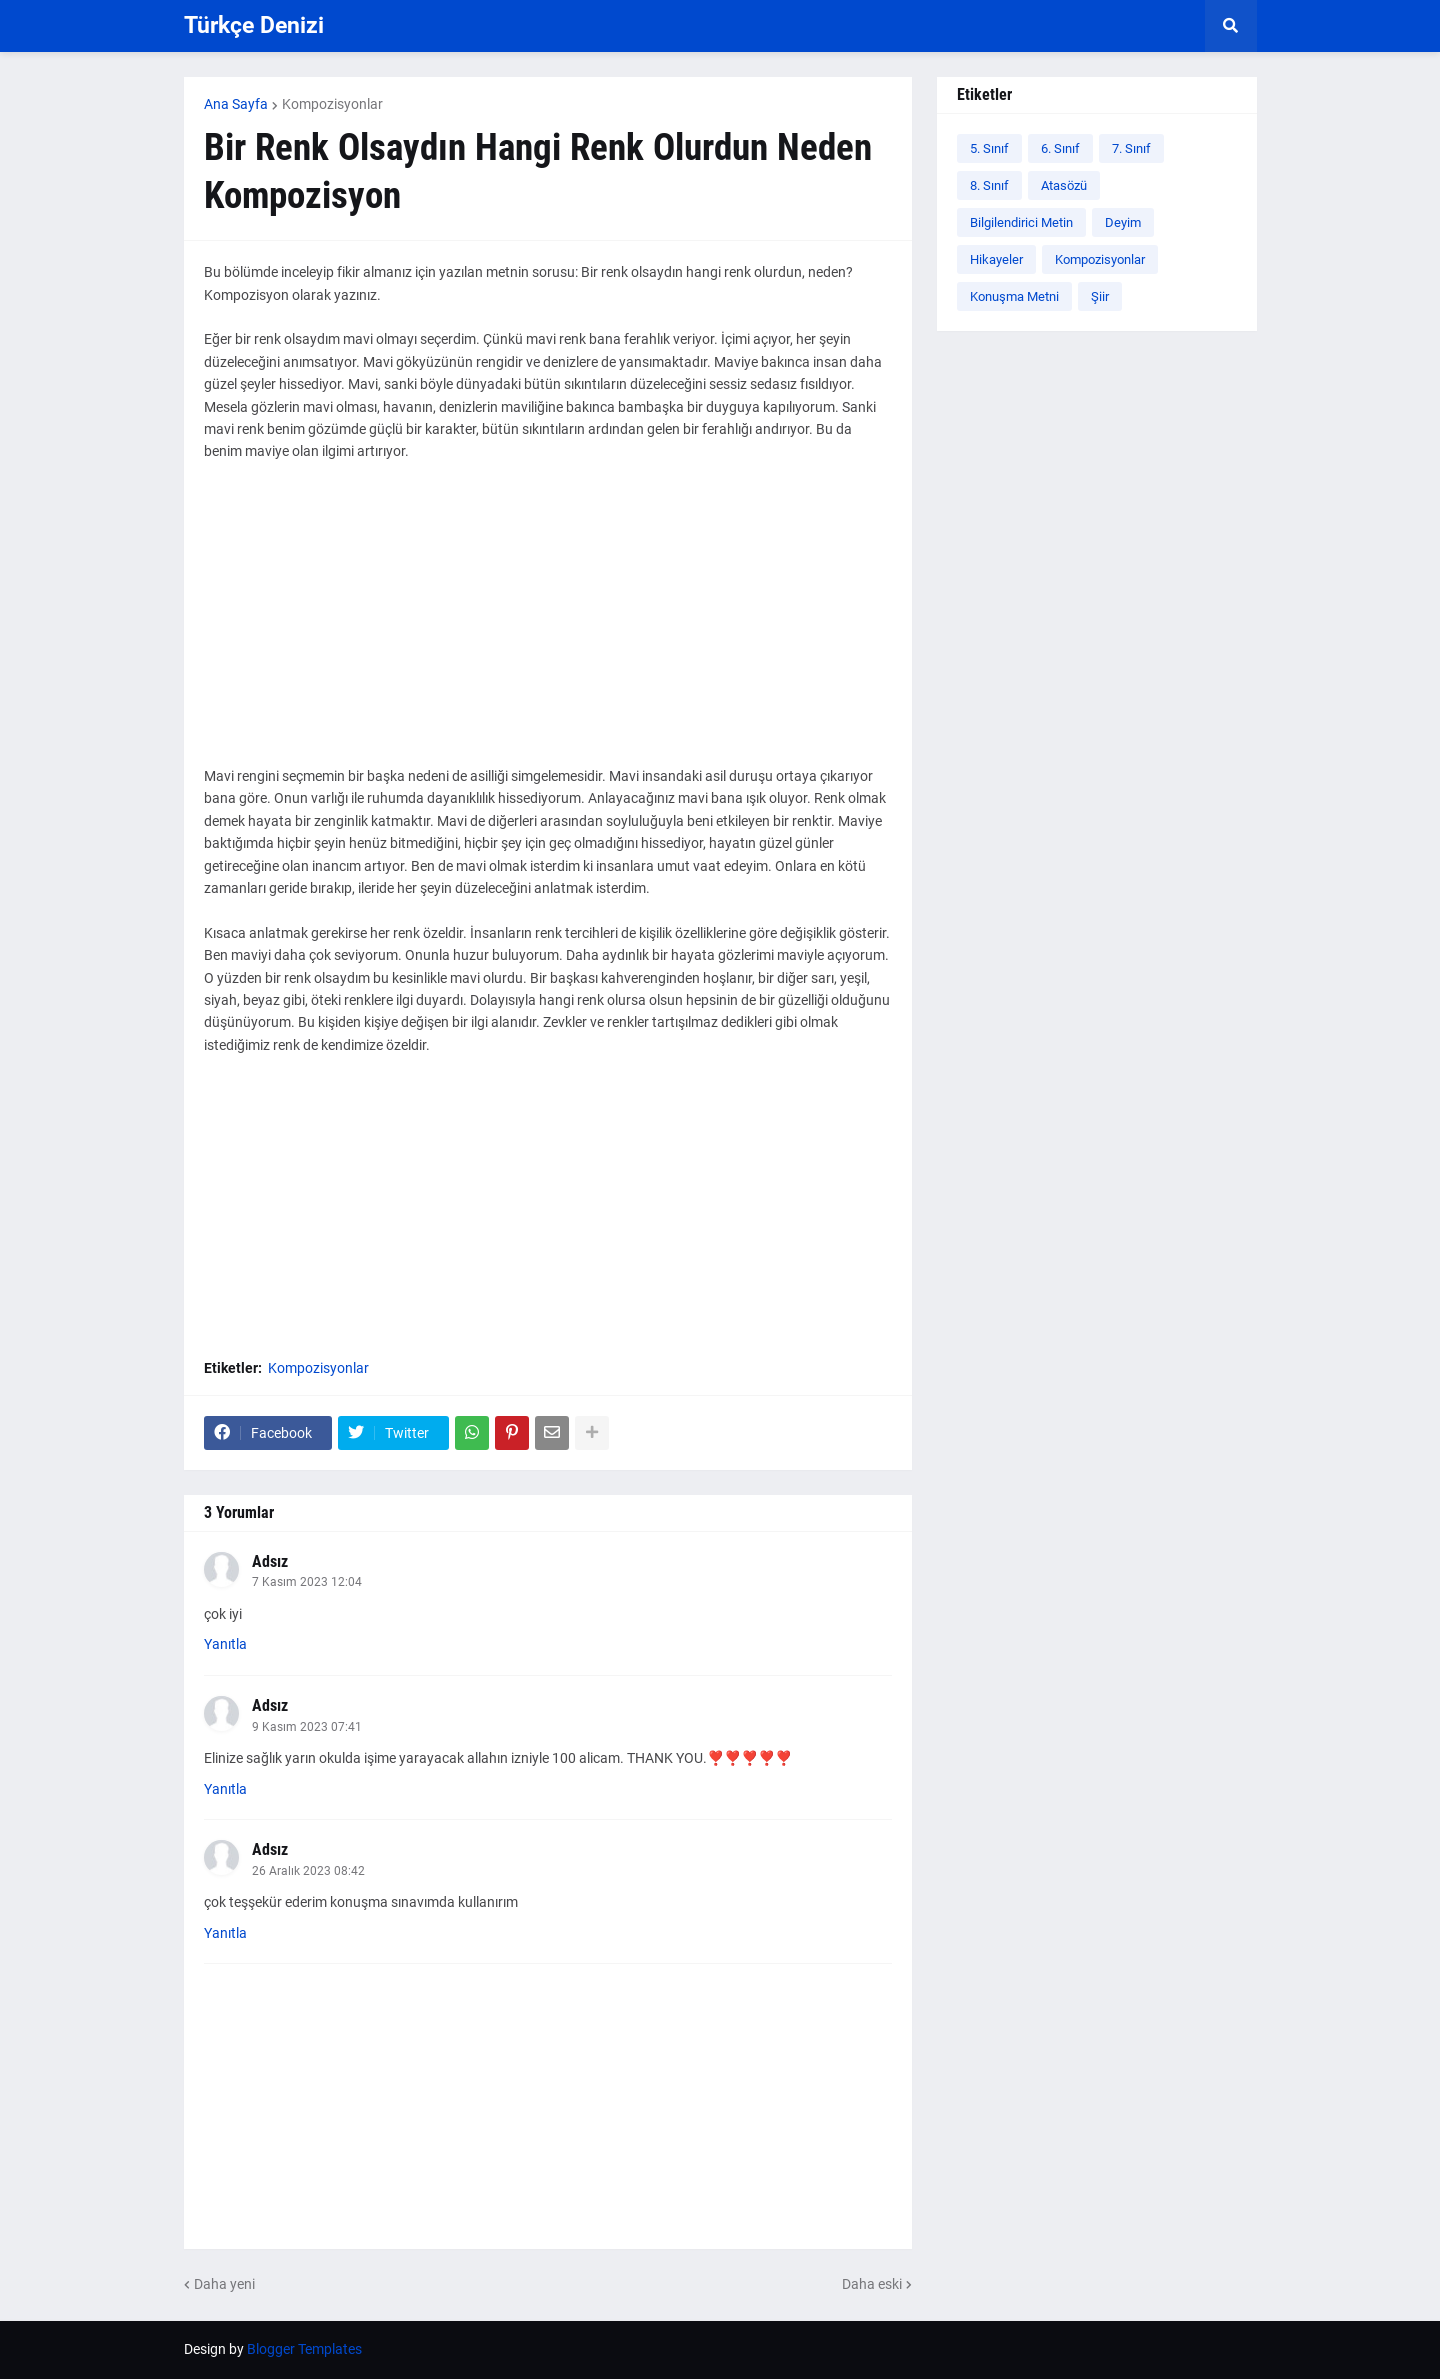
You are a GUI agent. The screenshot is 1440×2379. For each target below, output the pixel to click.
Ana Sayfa (236, 104)
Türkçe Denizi (254, 25)
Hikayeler (996, 259)
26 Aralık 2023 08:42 (308, 1871)
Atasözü (1064, 185)
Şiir (1100, 296)
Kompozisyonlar (332, 104)
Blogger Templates (304, 2349)
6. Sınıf (1060, 148)
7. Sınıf (1131, 148)
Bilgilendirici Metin (1021, 222)
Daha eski (872, 2284)
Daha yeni (224, 2284)
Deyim (1123, 222)
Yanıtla (225, 1644)
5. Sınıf (989, 148)
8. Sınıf (989, 185)
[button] (1231, 26)
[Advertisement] (548, 625)
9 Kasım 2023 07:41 (307, 1727)
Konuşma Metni (1014, 296)
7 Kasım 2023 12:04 (307, 1582)
